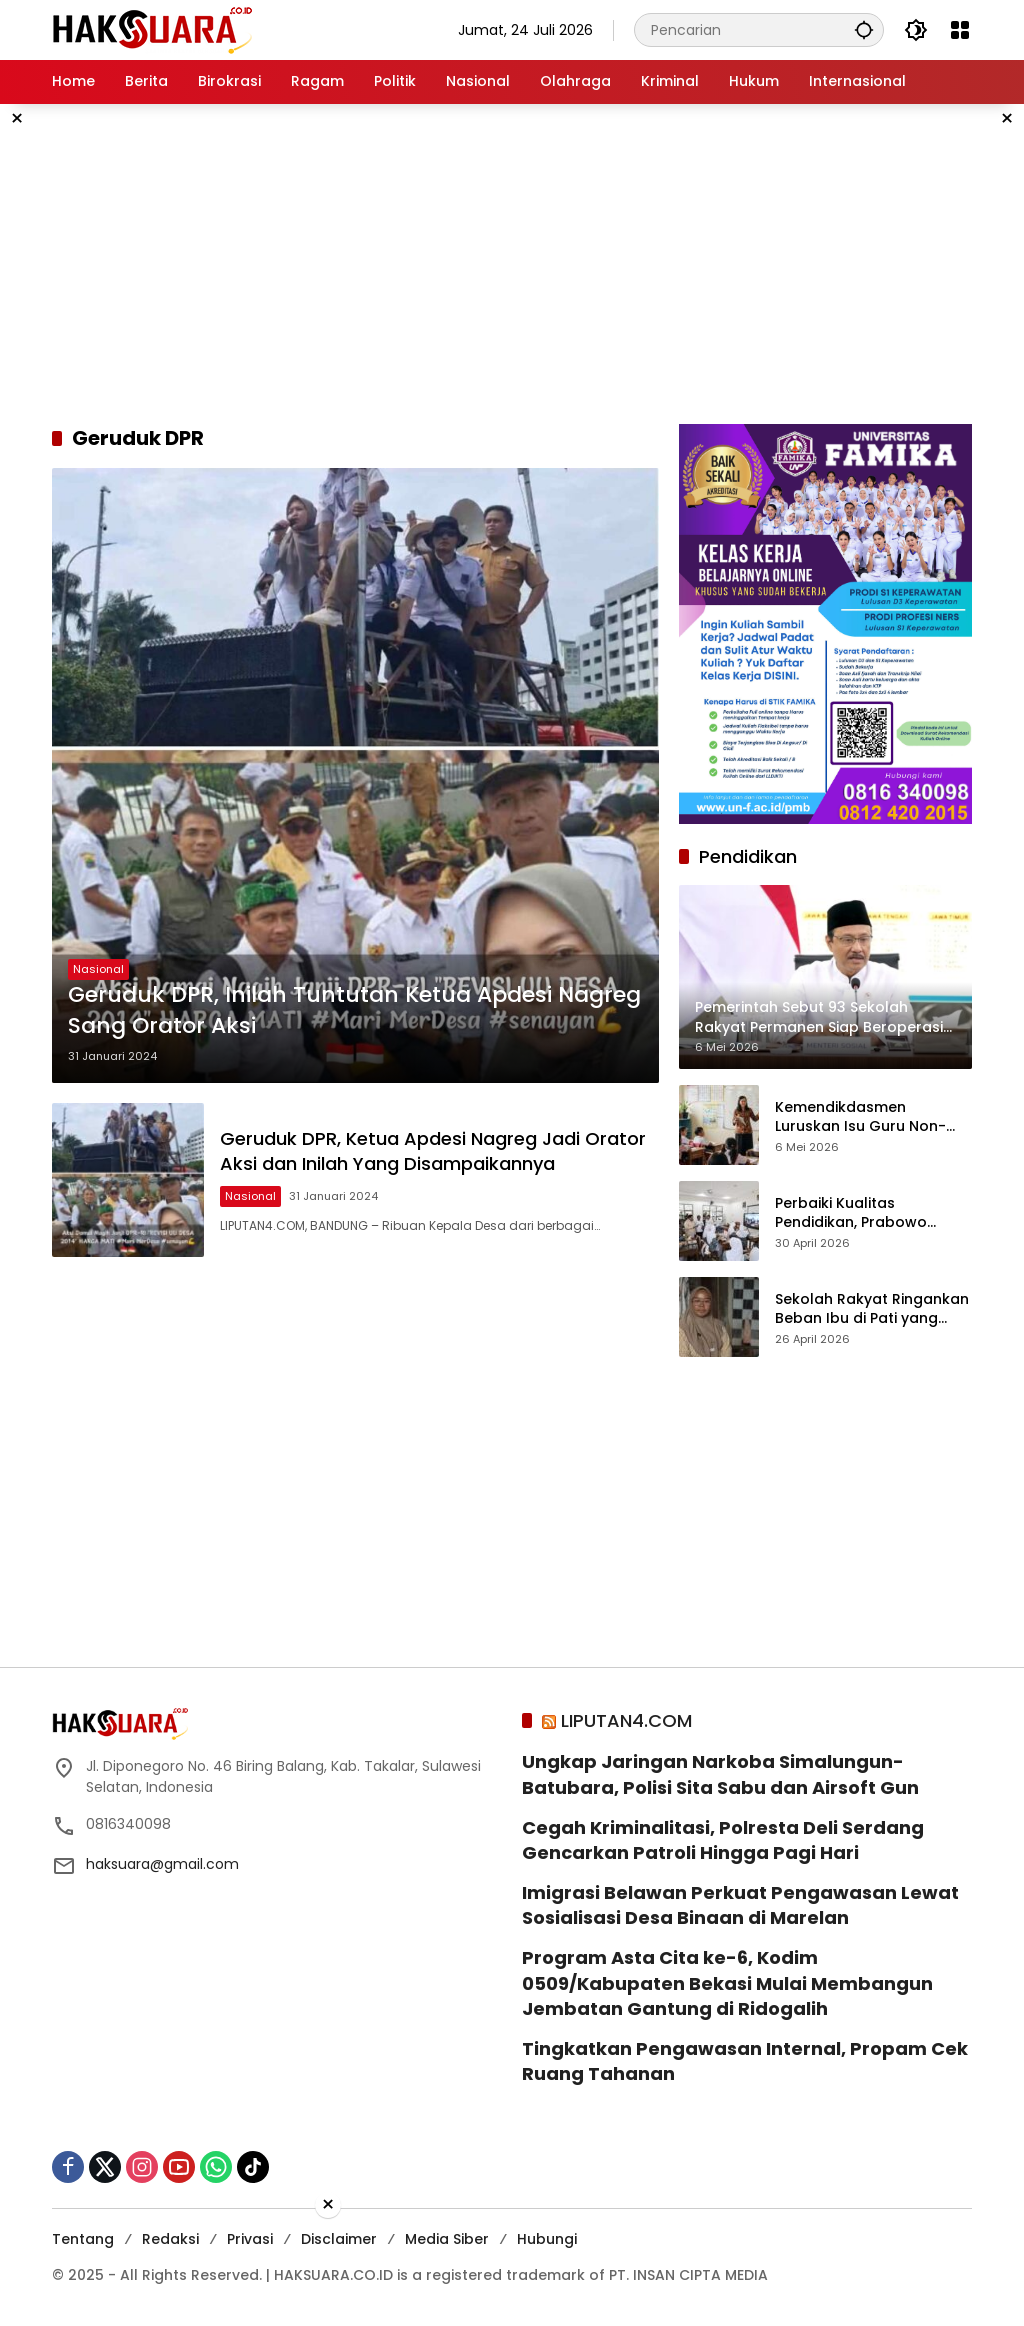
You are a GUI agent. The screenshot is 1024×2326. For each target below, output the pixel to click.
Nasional (98, 969)
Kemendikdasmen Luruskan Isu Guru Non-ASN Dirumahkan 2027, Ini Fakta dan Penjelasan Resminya (866, 1117)
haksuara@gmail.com (162, 1864)
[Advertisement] (512, 264)
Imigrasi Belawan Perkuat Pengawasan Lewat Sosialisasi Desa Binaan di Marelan (740, 1905)
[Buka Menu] (960, 30)
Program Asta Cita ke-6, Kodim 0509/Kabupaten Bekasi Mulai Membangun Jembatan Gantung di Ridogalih (727, 1982)
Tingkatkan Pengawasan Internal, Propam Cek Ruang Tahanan (745, 2061)
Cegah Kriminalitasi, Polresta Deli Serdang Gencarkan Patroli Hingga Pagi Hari (723, 1840)
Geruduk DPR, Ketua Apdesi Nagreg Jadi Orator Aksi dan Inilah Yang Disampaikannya (433, 1151)
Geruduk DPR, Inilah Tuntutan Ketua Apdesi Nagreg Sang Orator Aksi (354, 1010)
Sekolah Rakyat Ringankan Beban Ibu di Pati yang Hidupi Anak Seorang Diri (872, 1309)
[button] (864, 29)
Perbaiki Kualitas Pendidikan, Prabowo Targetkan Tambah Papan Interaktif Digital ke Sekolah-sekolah (872, 1213)
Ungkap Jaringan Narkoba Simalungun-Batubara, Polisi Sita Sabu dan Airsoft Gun (720, 1774)
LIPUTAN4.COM (626, 1720)
